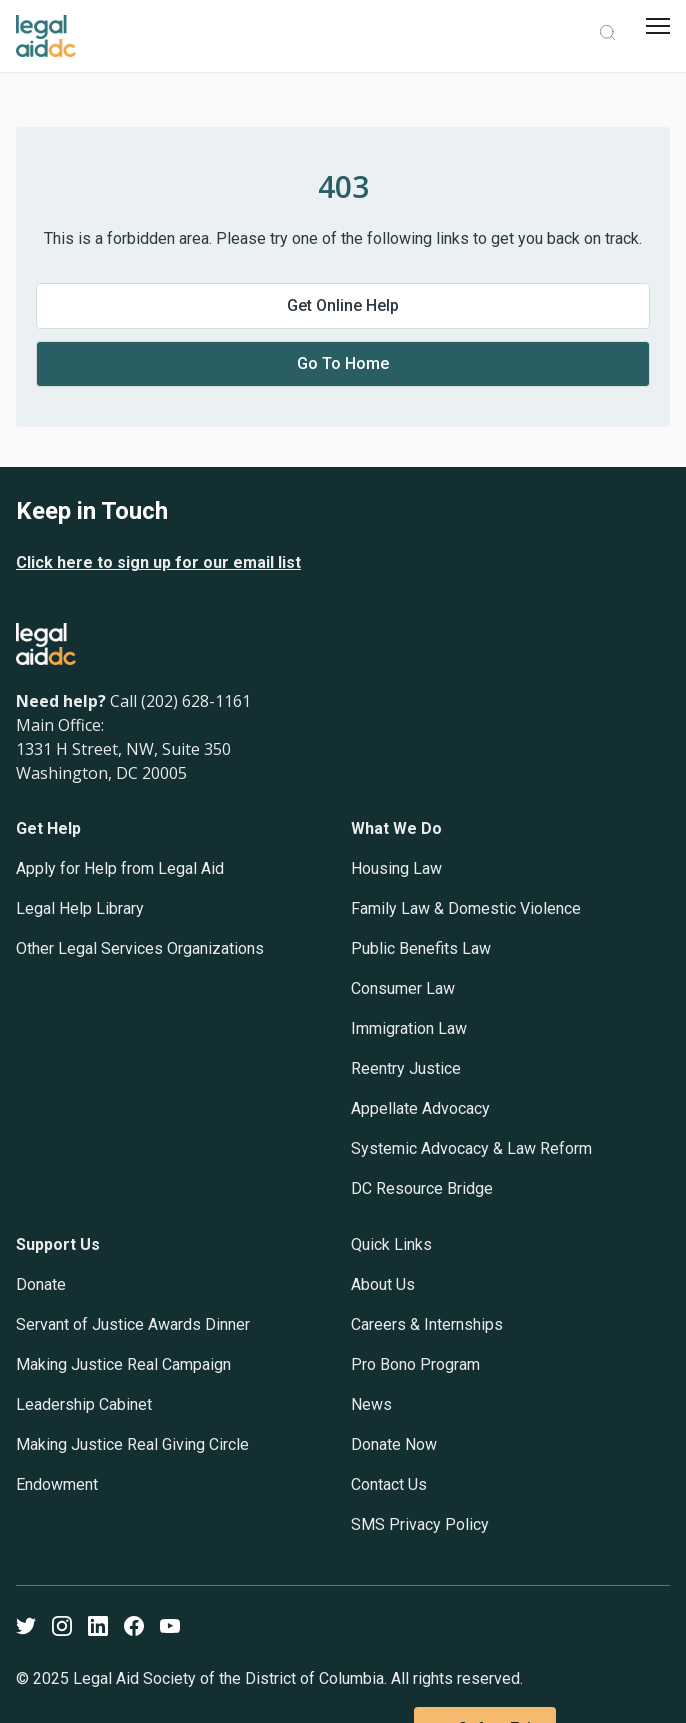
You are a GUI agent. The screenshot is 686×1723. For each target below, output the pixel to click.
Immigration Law (409, 1028)
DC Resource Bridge (422, 1188)
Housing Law (396, 868)
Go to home (343, 363)
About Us (383, 1284)
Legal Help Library (80, 908)
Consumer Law (403, 988)
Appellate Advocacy (420, 1108)
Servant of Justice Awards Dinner (133, 1324)
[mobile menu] (658, 26)
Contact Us (389, 1484)
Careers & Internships (427, 1324)
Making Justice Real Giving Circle (132, 1444)
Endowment (57, 1484)
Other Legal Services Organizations (140, 948)
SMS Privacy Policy (420, 1524)
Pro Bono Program (415, 1364)
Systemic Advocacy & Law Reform (471, 1148)
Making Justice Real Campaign (123, 1364)
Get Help (48, 828)
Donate (41, 1284)
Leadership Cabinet (84, 1404)
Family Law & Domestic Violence (466, 908)
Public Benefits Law (421, 948)
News (371, 1404)
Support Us (58, 1244)
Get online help (343, 305)
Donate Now (394, 1444)
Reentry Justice (406, 1068)
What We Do (396, 828)
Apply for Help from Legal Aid (120, 868)
